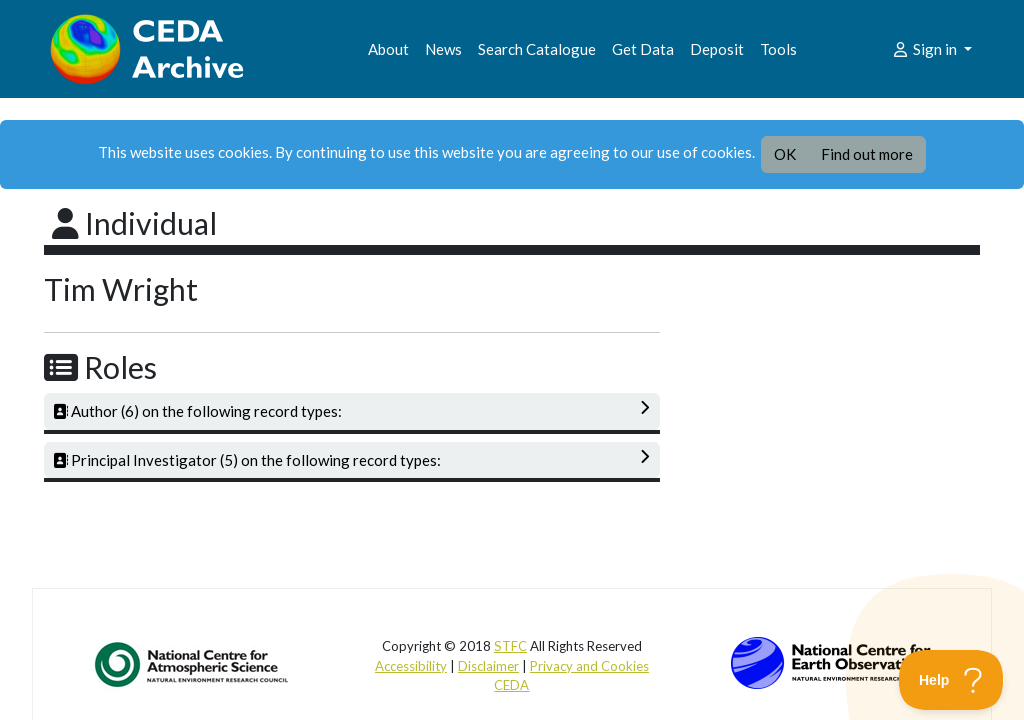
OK (785, 154)
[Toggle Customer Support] (951, 680)
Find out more (867, 154)
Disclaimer (488, 666)
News (443, 49)
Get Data (643, 49)
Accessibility (411, 666)
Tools (778, 49)
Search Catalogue (537, 49)
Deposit (717, 49)
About (388, 49)
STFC (510, 646)
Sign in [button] (925, 49)
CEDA (511, 685)
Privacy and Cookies (589, 666)
